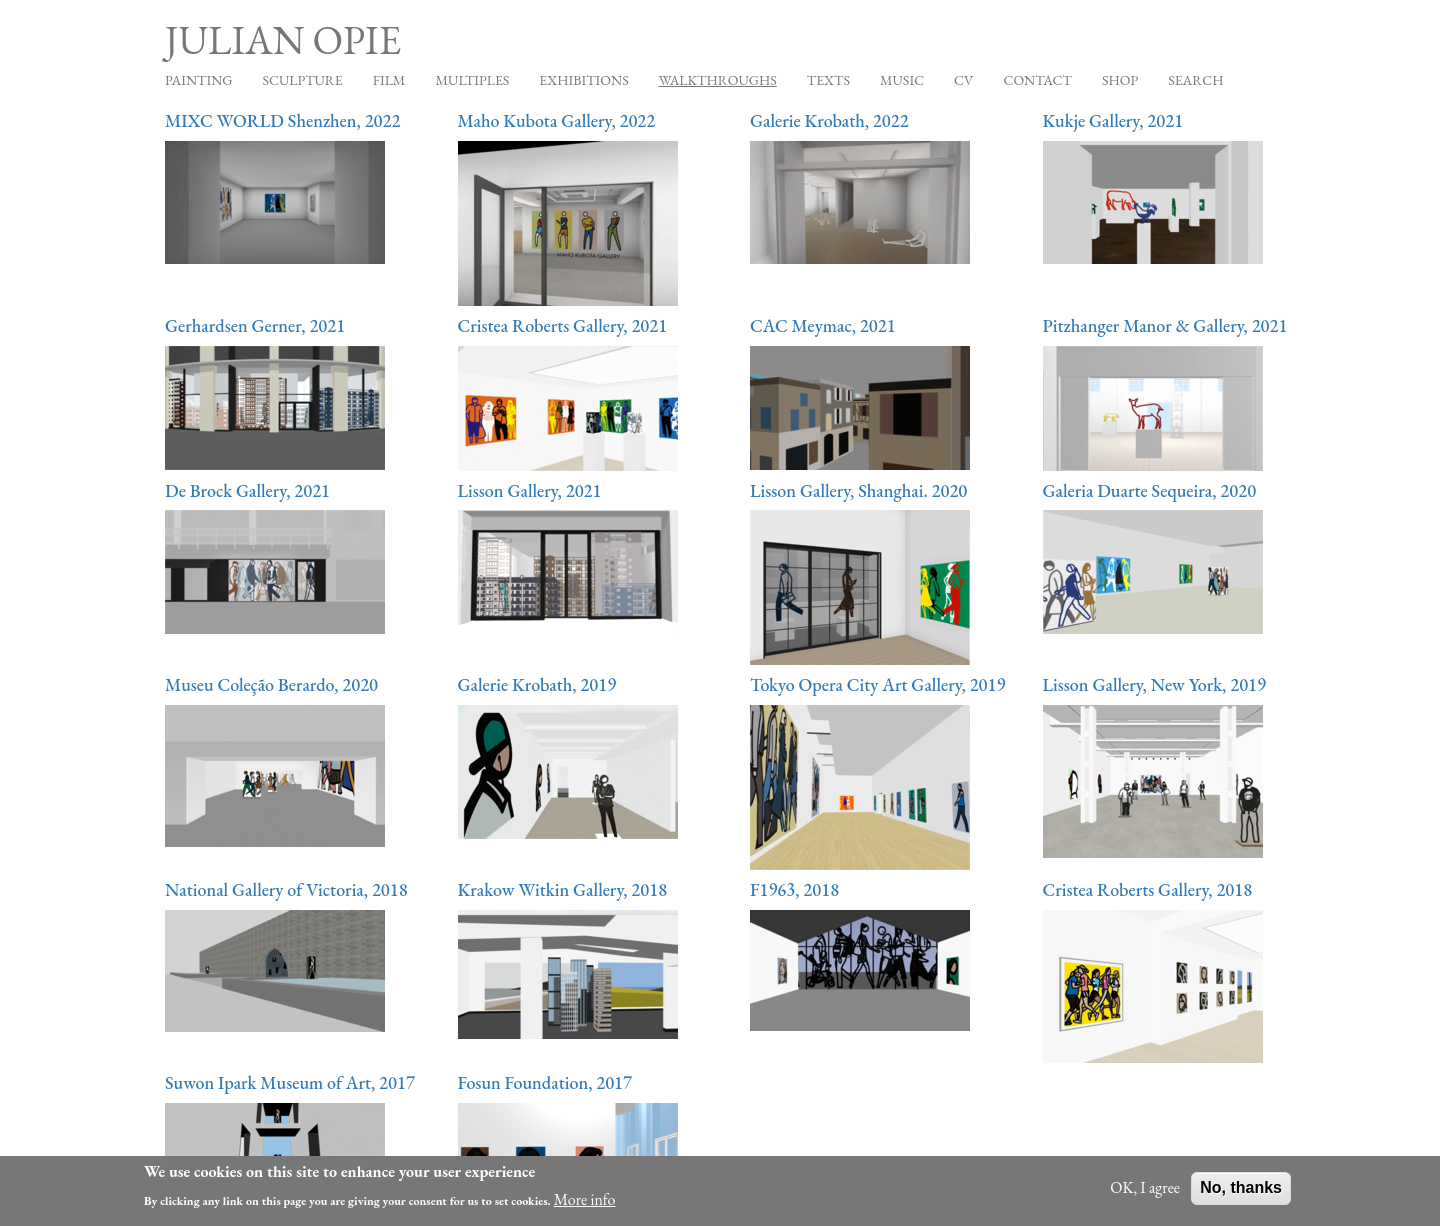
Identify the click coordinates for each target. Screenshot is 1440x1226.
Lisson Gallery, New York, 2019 (1155, 684)
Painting (198, 80)
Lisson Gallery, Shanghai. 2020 (858, 490)
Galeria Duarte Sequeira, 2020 (1150, 490)
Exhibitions (583, 80)
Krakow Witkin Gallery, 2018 (563, 889)
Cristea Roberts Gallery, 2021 (563, 325)
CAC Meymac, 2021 (823, 325)
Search (1195, 80)
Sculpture (302, 80)
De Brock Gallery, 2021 (247, 490)
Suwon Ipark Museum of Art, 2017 (290, 1082)
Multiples (472, 80)
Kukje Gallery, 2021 (1113, 120)
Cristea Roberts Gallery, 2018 (1148, 889)
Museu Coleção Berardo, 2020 (271, 684)
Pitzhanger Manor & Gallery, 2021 (1165, 325)
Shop (1120, 80)
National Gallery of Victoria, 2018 (286, 889)
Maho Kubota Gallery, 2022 (557, 120)
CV (963, 80)
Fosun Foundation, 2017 (545, 1082)
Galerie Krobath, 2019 (537, 684)
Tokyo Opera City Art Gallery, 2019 (877, 684)
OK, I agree (1145, 1192)
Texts (828, 80)
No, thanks (1241, 1192)
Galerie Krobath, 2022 (829, 120)
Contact (1037, 80)
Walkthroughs (718, 80)
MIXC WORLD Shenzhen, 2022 (282, 120)
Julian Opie (283, 40)
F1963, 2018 (794, 889)
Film (389, 80)
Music (902, 80)
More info (585, 1203)
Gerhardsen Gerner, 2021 (255, 325)
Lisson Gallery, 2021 (530, 490)
